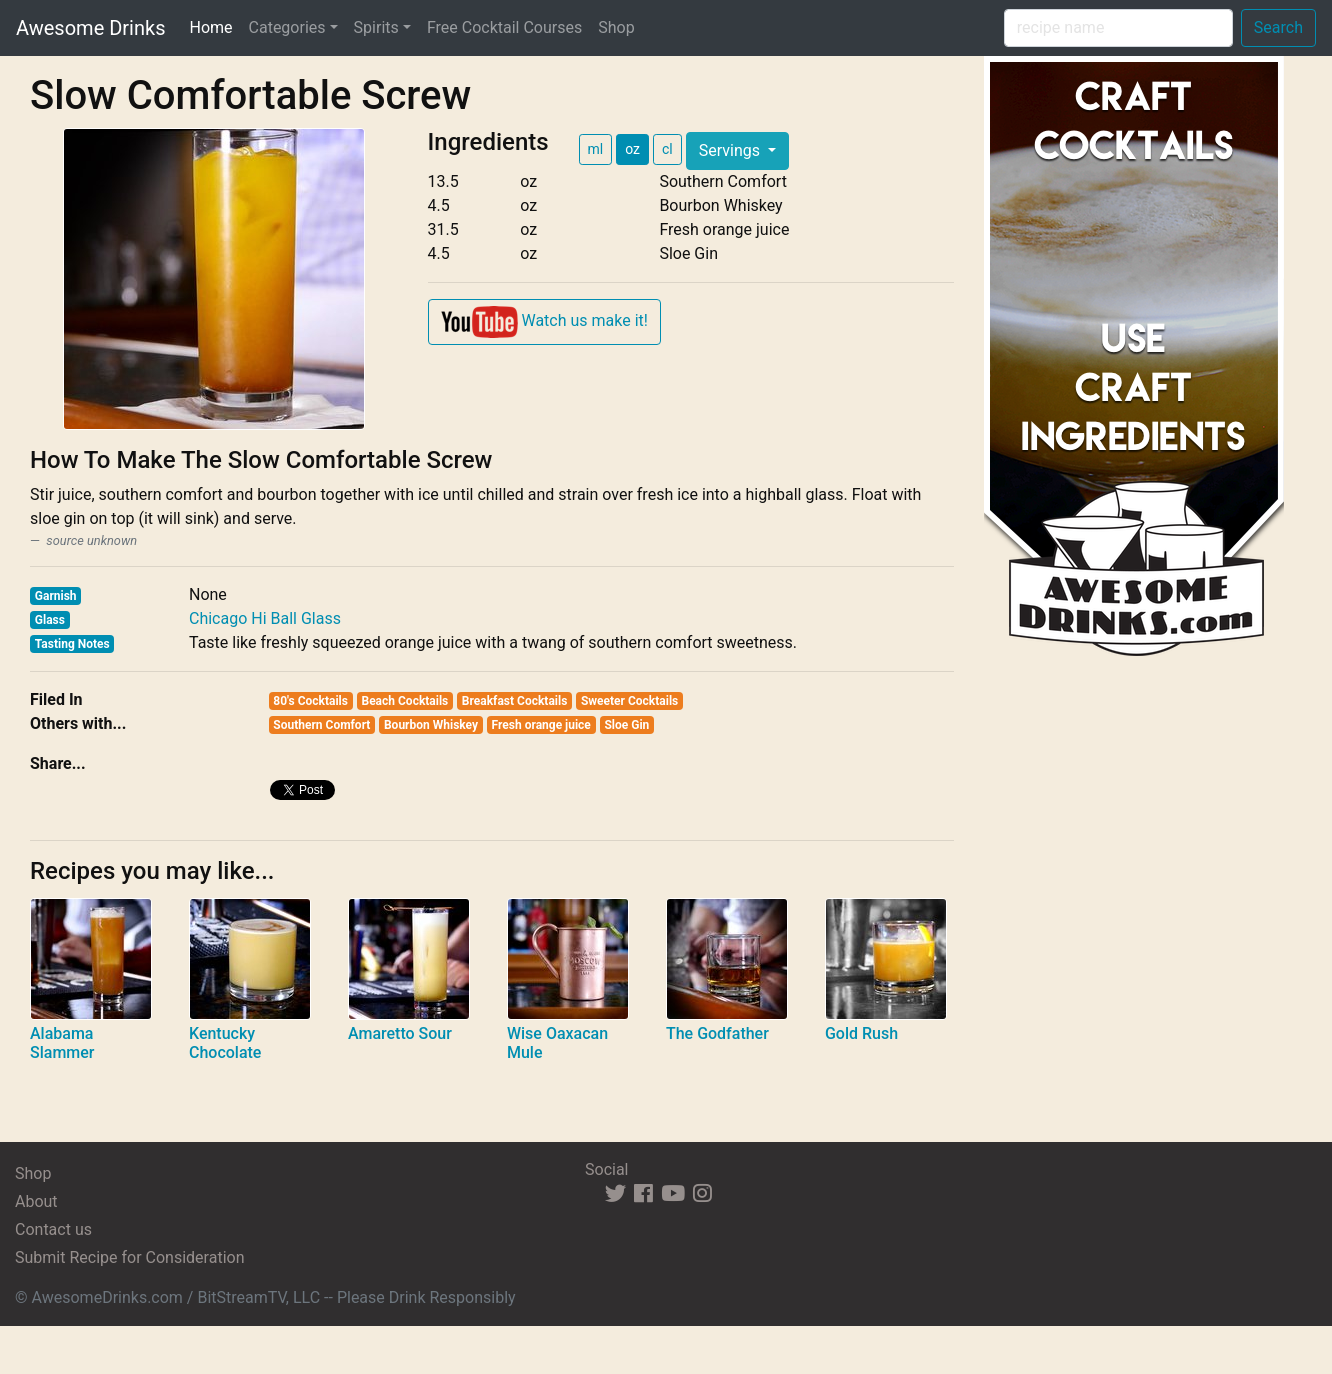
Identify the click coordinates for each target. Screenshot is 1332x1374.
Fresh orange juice (541, 725)
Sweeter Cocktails (629, 701)
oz (632, 149)
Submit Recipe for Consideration (129, 1257)
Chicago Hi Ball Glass (265, 618)
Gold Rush (861, 1033)
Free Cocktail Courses (504, 27)
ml (596, 149)
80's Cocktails (310, 701)
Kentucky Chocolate (225, 1043)
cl (667, 149)
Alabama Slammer (62, 1043)
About (36, 1201)
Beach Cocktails (404, 701)
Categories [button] (287, 27)
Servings (731, 150)
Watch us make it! (544, 322)
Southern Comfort (321, 725)
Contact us (53, 1229)
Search (1278, 27)
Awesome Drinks (90, 28)
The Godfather (717, 1033)
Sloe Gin (626, 725)
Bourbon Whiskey (431, 725)
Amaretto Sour (400, 1033)
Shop (616, 27)
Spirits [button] (376, 27)
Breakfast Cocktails (514, 701)
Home (214, 26)
